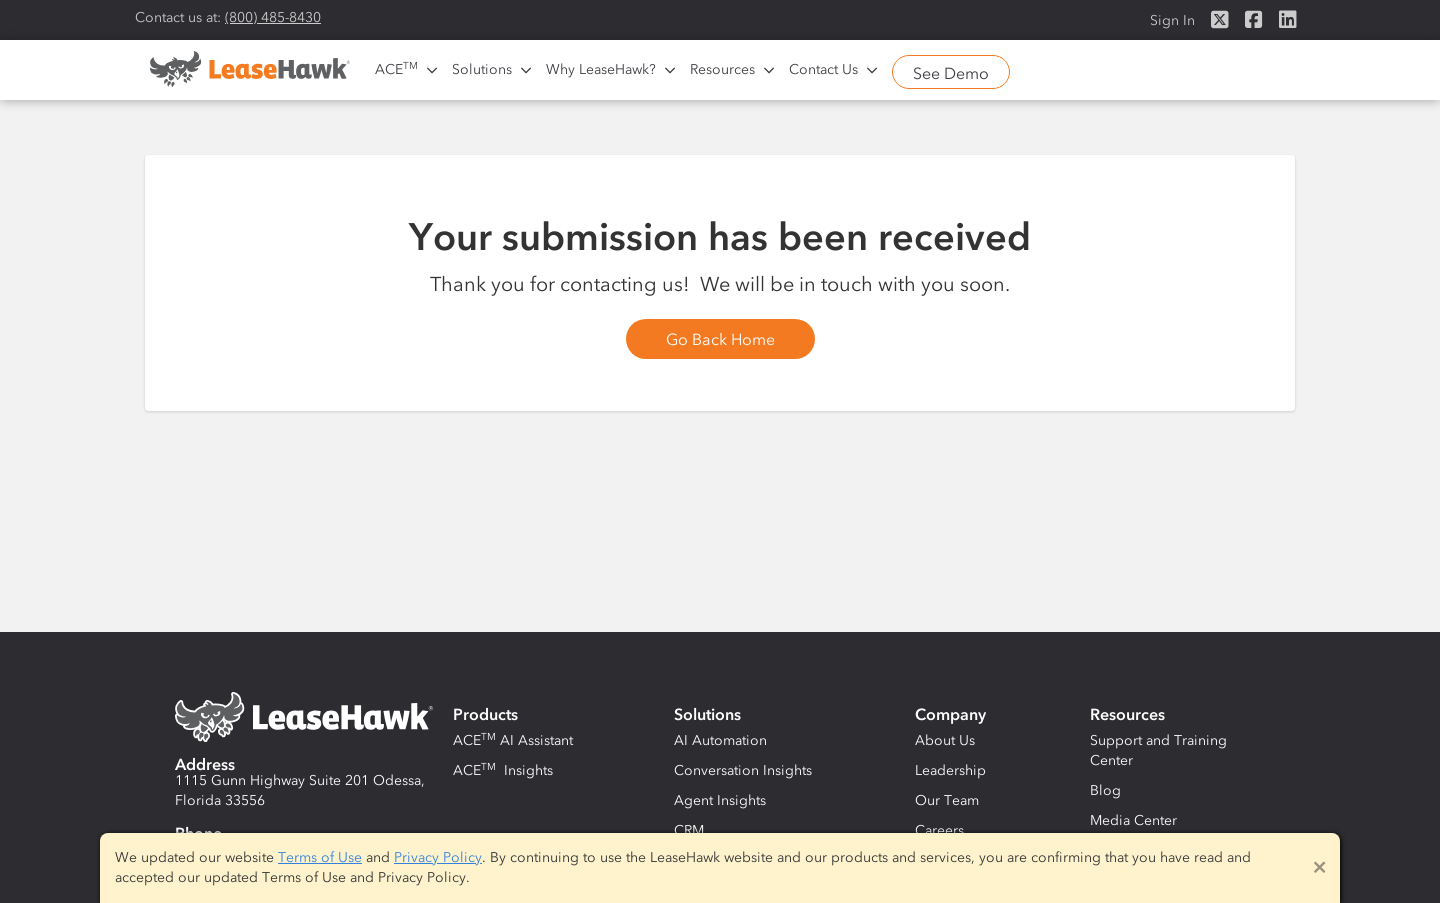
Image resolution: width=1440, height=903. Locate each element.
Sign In (1172, 20)
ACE (396, 69)
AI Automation (720, 740)
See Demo (951, 73)
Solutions (482, 69)
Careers (939, 830)
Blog (1105, 790)
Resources (722, 69)
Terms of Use (320, 857)
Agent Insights (720, 800)
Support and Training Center (1158, 750)
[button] (403, 70)
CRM (689, 830)
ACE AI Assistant (513, 740)
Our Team (947, 800)
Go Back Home (720, 339)
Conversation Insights (743, 770)
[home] (250, 75)
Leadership (950, 770)
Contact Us (823, 69)
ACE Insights (503, 770)
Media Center (1133, 820)
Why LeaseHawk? (601, 69)
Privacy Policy (438, 857)
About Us (945, 740)
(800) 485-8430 (273, 17)
